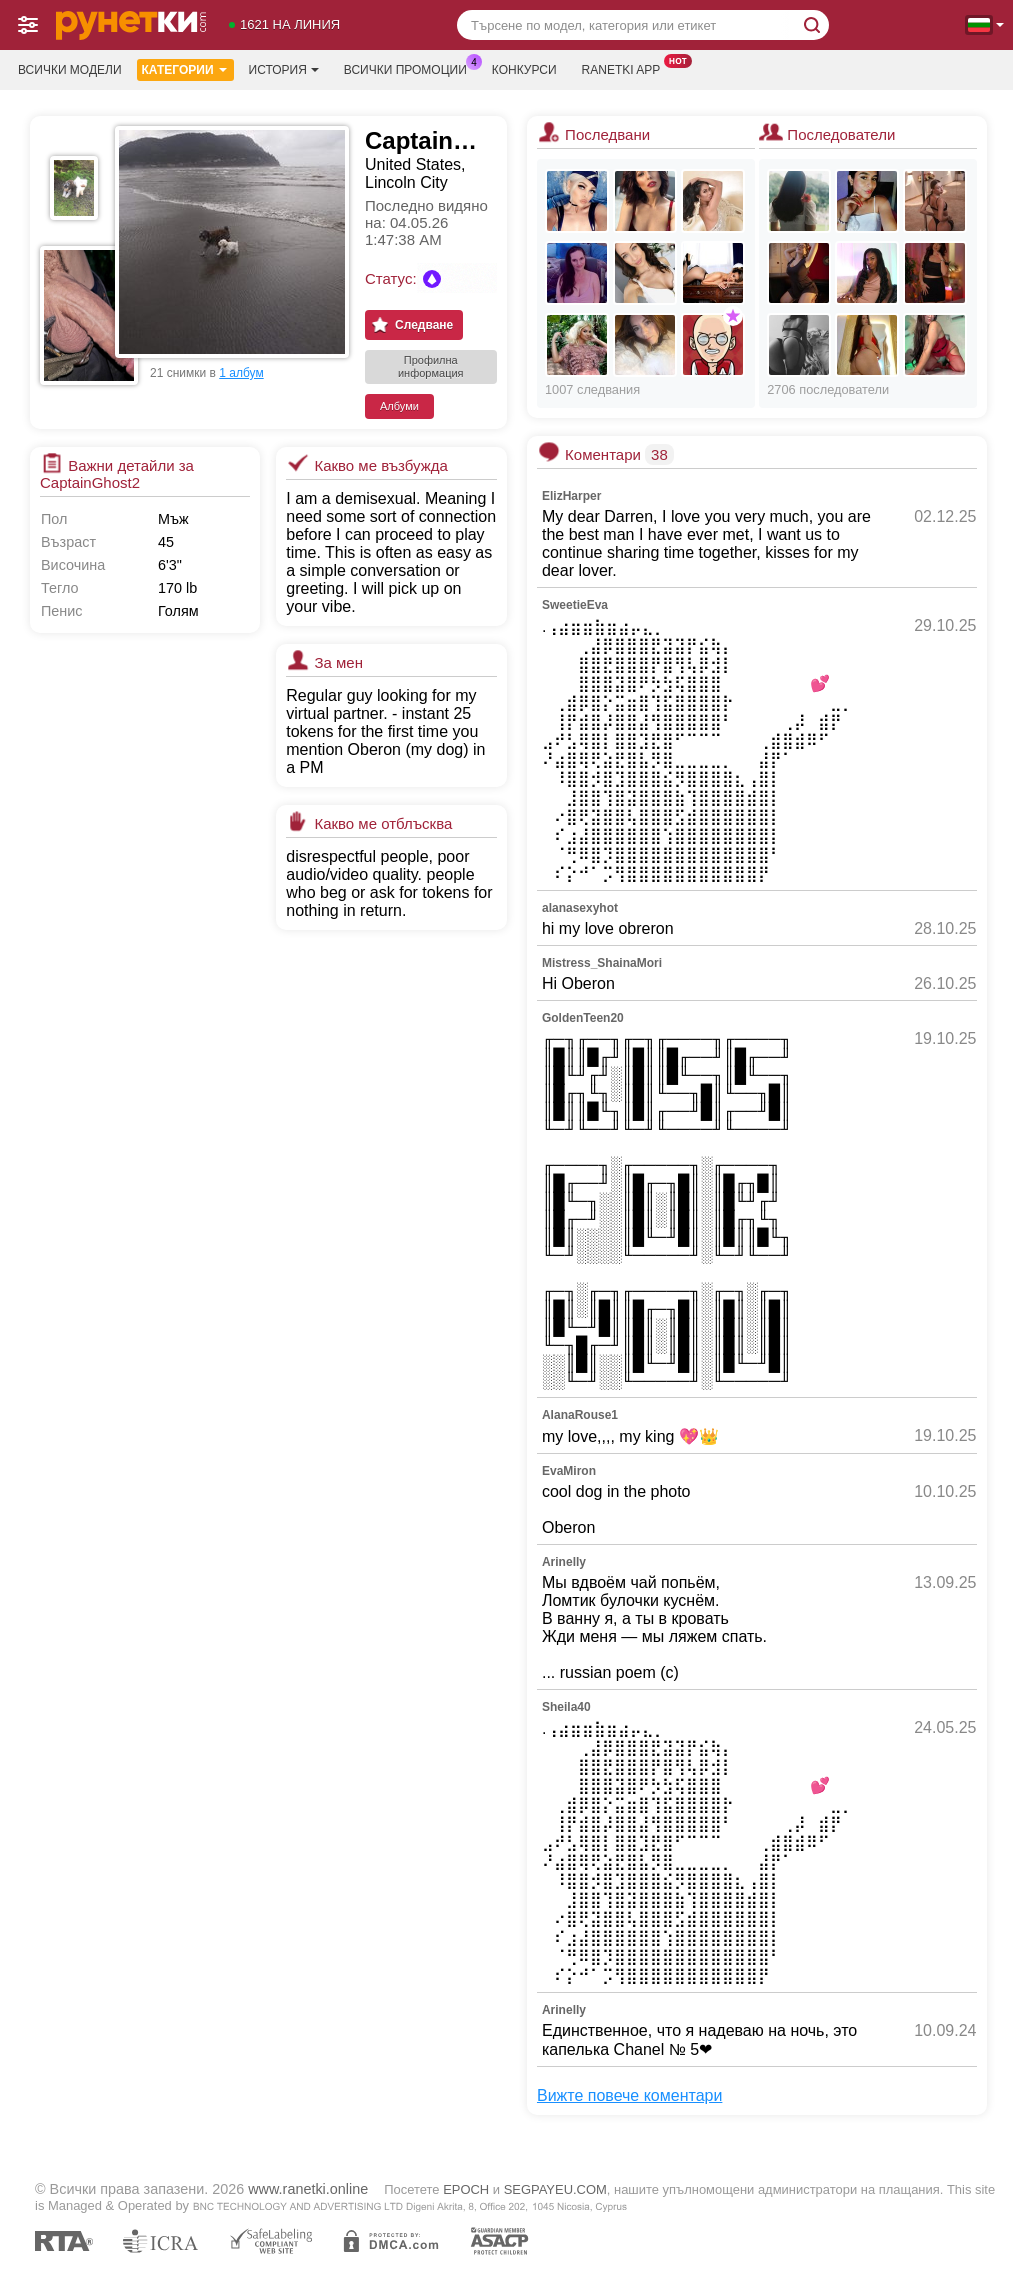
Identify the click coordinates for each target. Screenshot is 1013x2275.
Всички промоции (410, 68)
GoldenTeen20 (583, 1018)
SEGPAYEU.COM (555, 2189)
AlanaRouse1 (580, 1415)
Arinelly (564, 1562)
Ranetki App (626, 68)
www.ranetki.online (308, 2189)
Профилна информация (431, 366)
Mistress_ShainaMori (602, 963)
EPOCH (466, 2189)
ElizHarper (571, 496)
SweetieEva (575, 605)
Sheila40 (566, 1707)
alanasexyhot (580, 908)
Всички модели (70, 70)
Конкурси (524, 70)
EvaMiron (569, 1471)
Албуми (399, 406)
